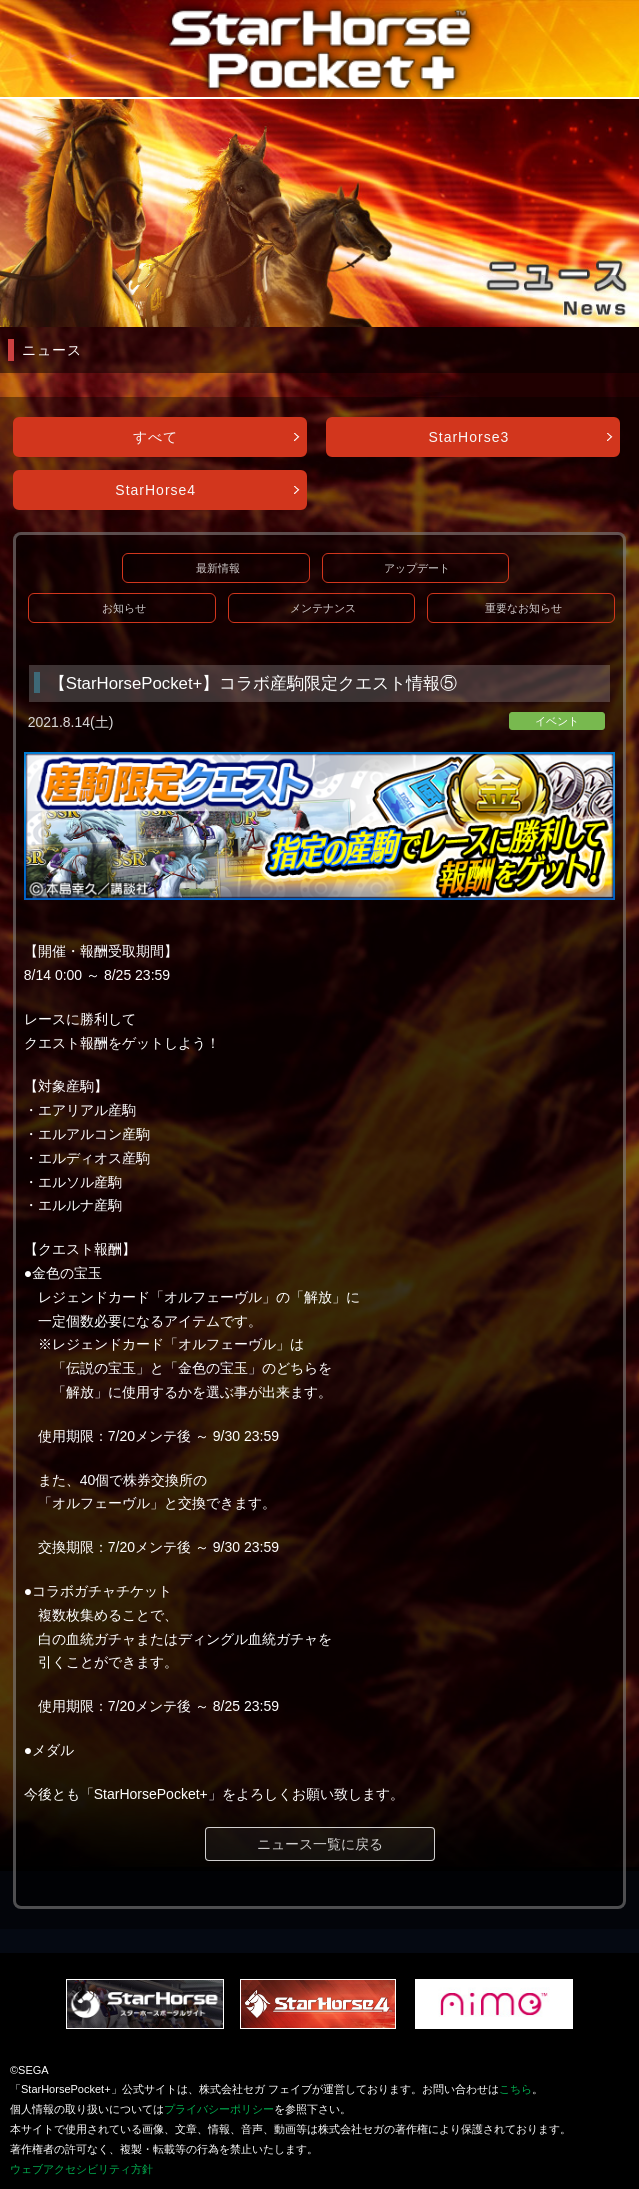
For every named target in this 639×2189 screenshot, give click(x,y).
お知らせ (124, 608)
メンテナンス (323, 608)
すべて (155, 437)
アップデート (417, 568)
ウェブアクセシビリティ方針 (81, 2169)
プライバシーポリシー (219, 2109)
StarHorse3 (468, 437)
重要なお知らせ (523, 608)
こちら (515, 2089)
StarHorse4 (155, 490)
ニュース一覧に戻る (320, 1844)
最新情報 (218, 568)
